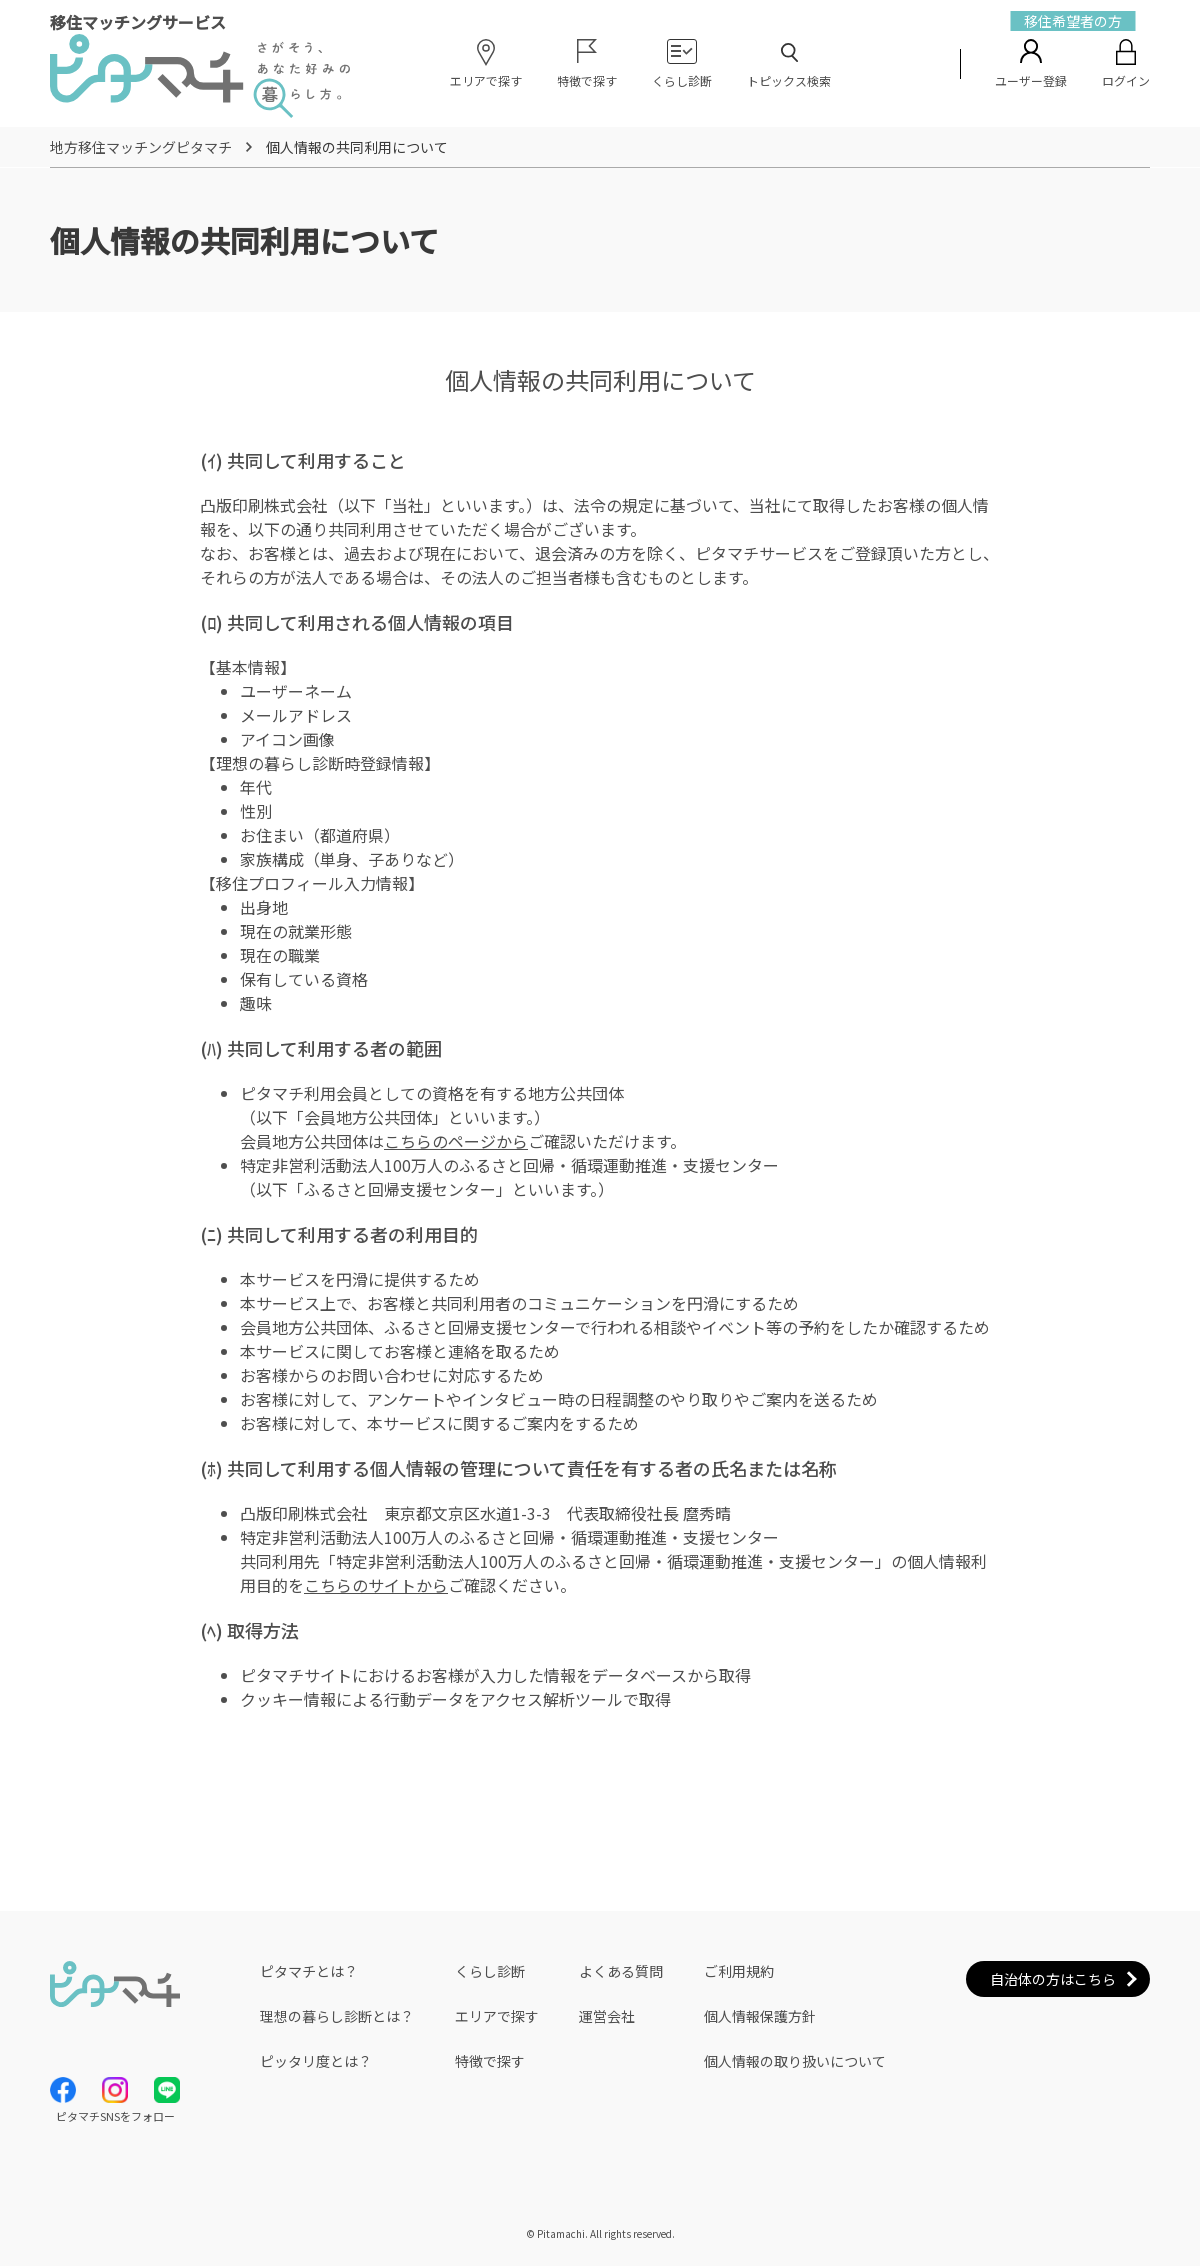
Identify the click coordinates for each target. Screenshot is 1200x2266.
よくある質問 (621, 1971)
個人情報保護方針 (760, 2016)
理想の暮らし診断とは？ (337, 2016)
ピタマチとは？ (309, 1971)
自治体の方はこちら (1053, 1979)
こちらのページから (456, 1141)
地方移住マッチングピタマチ (141, 147)
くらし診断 (490, 1971)
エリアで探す (497, 2016)
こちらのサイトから (376, 1585)
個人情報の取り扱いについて (795, 2061)
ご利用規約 (739, 1971)
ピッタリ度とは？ (316, 2061)
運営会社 (607, 2016)
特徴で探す (490, 2061)
